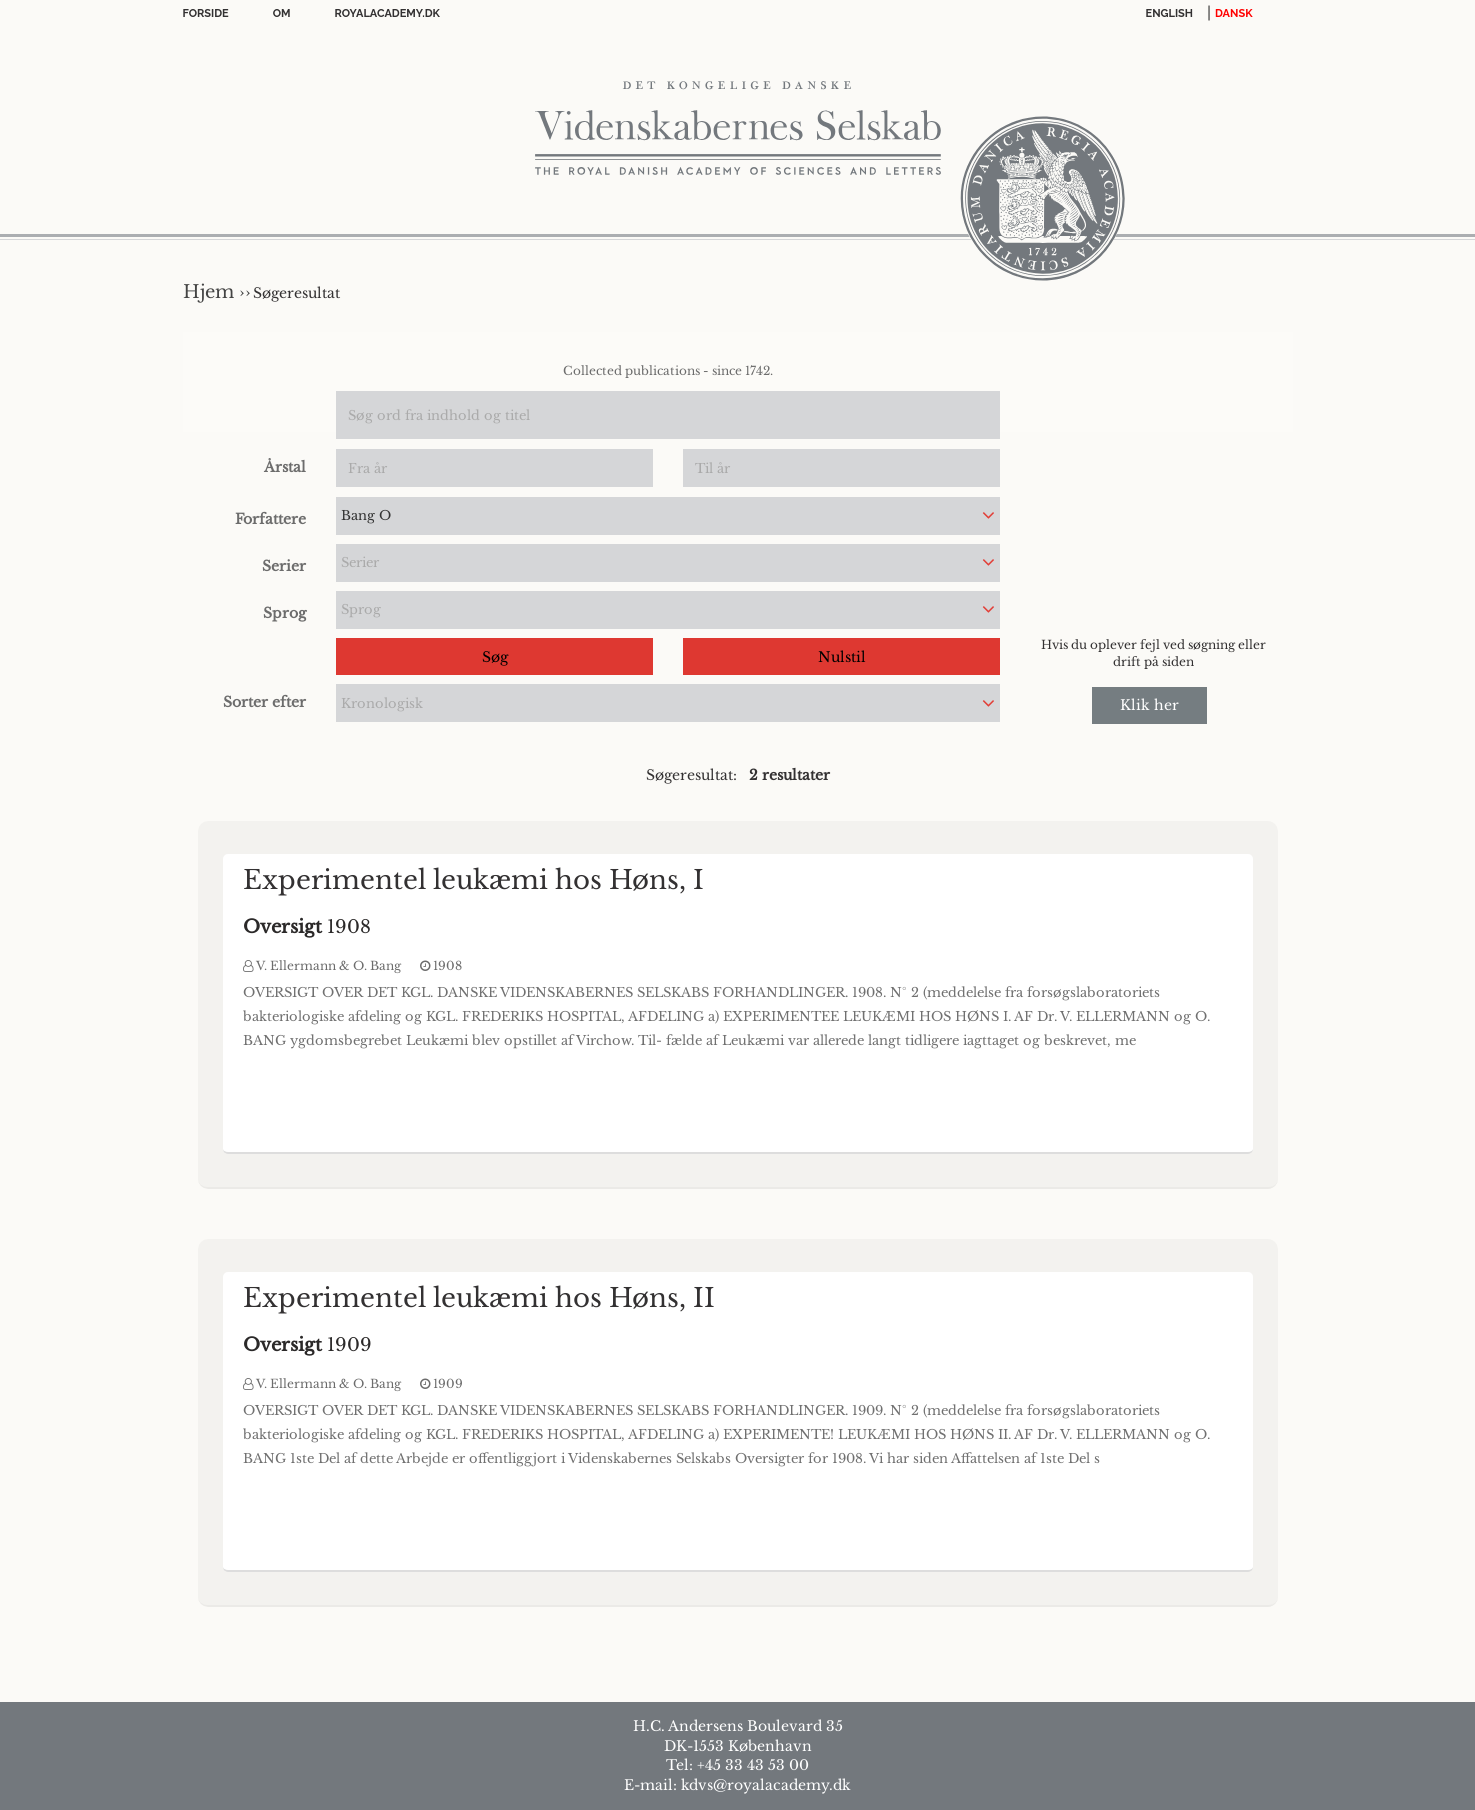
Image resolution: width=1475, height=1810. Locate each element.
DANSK (1233, 13)
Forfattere (270, 519)
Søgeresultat (296, 293)
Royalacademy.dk (387, 13)
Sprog (284, 613)
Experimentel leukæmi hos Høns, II (479, 1298)
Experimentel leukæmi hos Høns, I (473, 880)
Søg (495, 657)
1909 (307, 1345)
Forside (206, 13)
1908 (307, 927)
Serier (284, 566)
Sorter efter (264, 702)
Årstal (285, 467)
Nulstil (842, 657)
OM (282, 13)
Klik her (1149, 705)
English (1170, 13)
